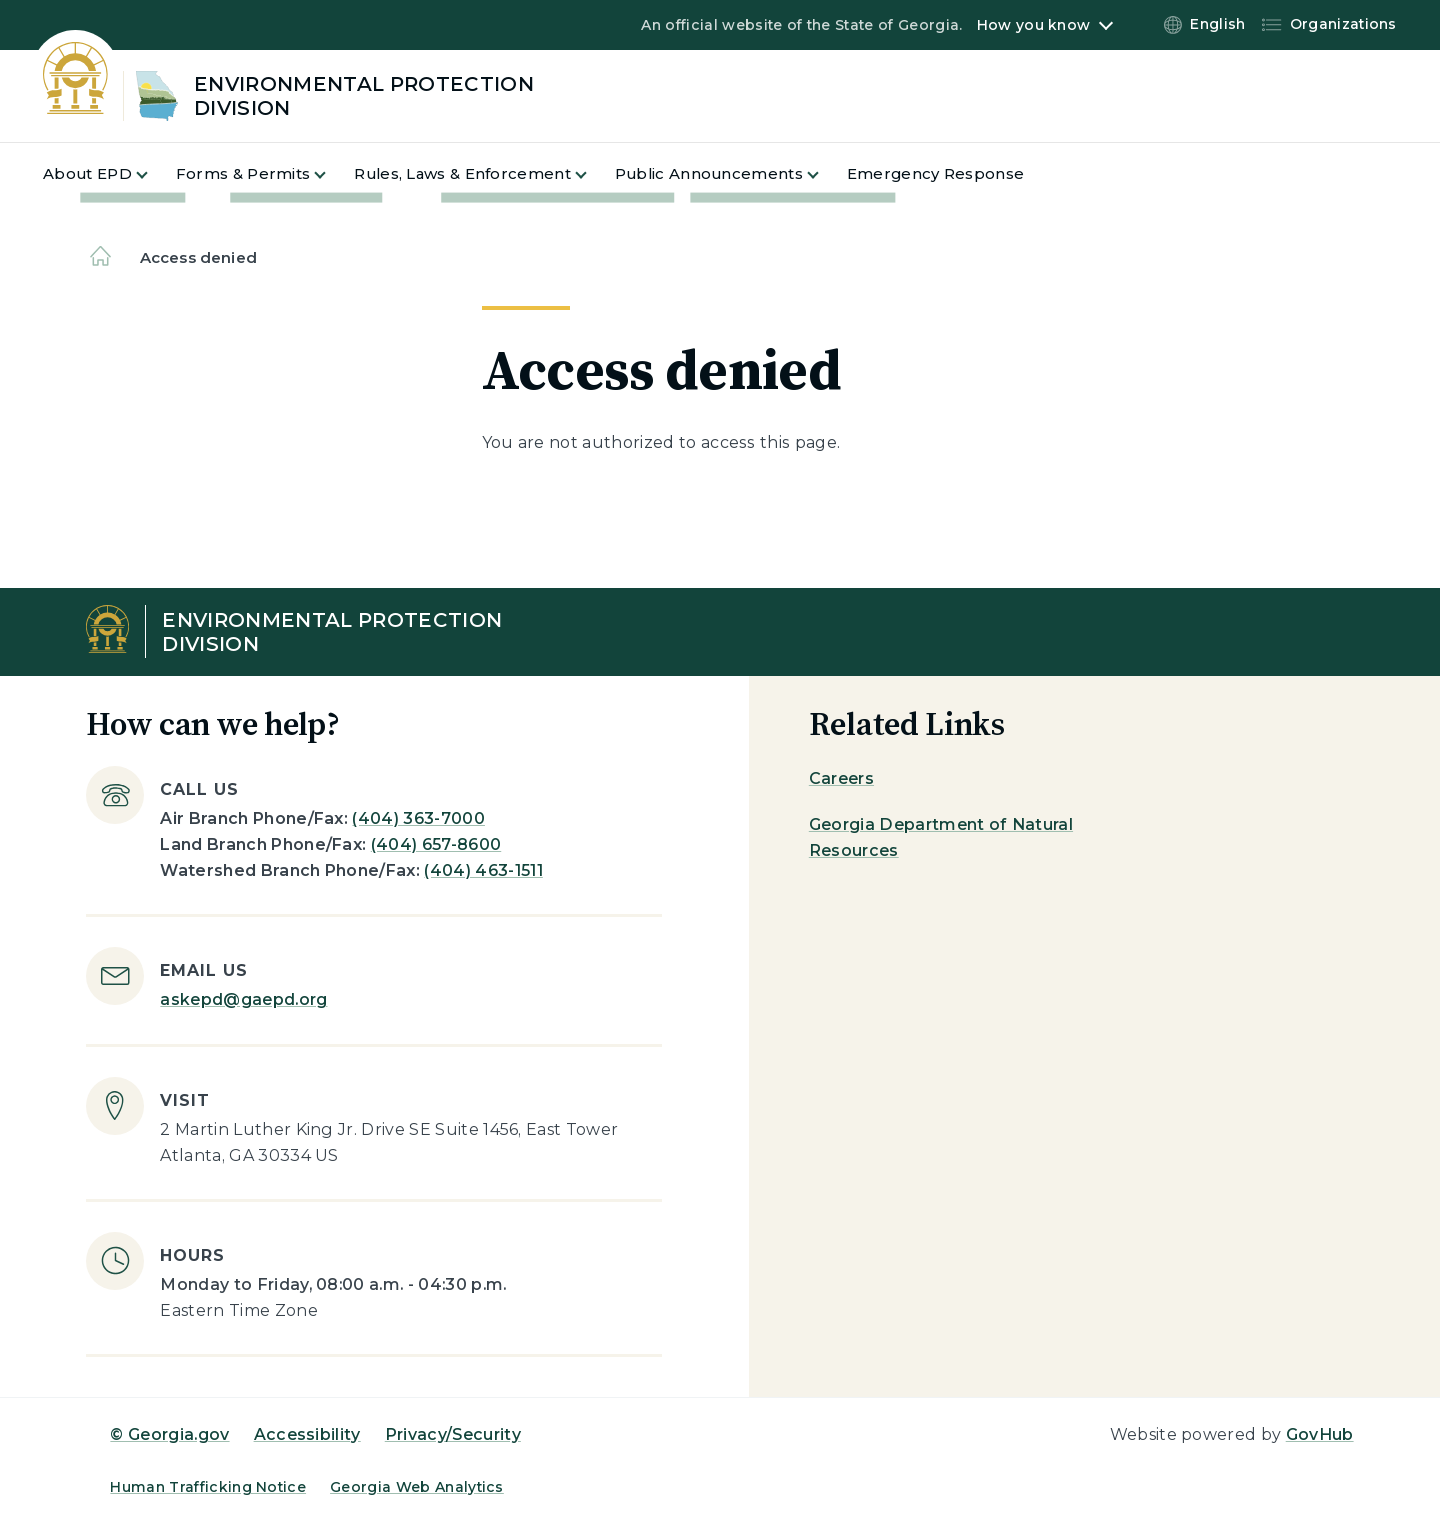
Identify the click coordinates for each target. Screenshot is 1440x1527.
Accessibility (307, 1434)
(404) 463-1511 (483, 870)
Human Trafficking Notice (208, 1487)
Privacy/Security (453, 1434)
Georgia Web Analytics (417, 1487)
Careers (841, 778)
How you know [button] (1033, 25)
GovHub (1320, 1434)
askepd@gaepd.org (243, 999)
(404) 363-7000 (418, 818)
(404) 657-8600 (436, 844)
